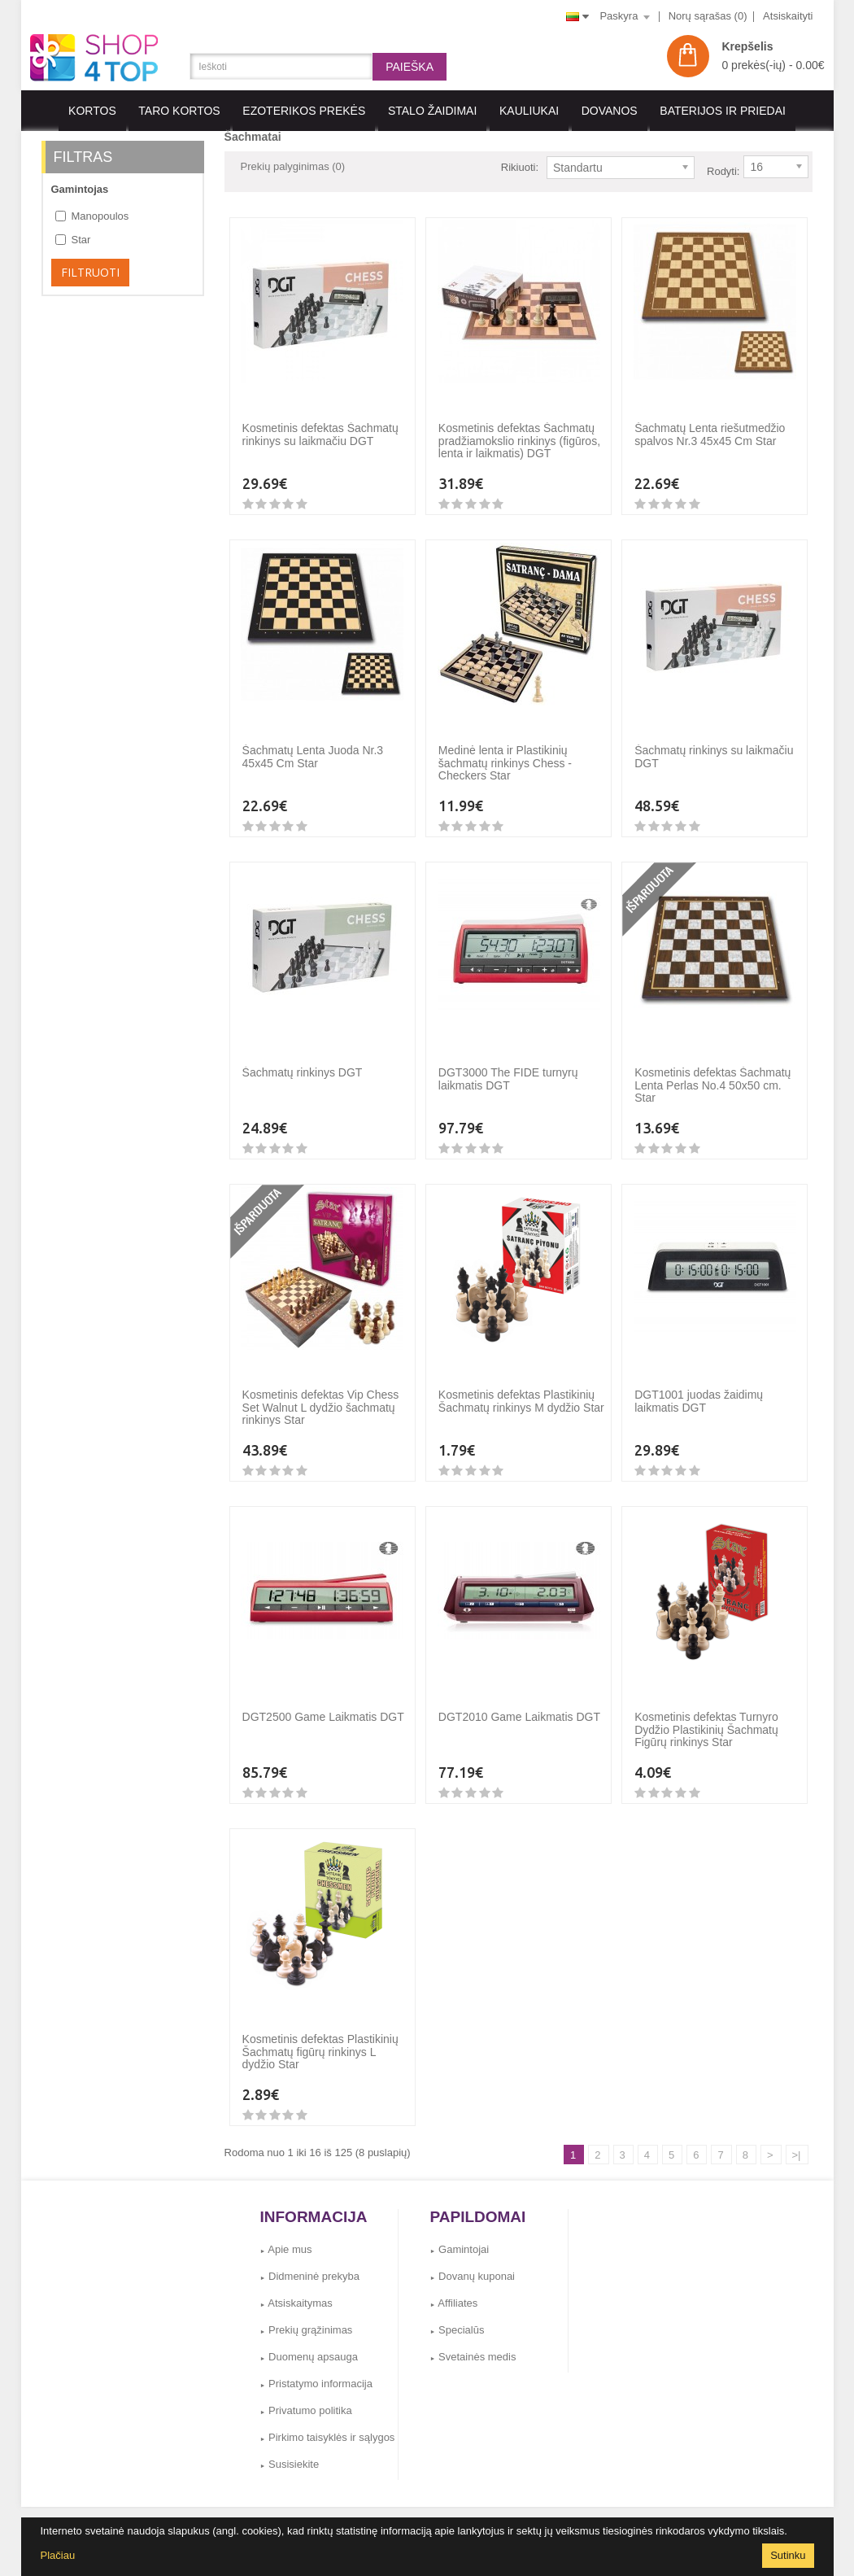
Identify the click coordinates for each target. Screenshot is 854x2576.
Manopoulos (92, 216)
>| (796, 2143)
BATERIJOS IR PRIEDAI (723, 110)
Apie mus (286, 2237)
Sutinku (787, 2555)
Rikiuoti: (519, 167)
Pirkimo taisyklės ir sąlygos (327, 2425)
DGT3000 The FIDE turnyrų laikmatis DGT (508, 1066)
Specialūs (457, 2318)
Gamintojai (460, 2237)
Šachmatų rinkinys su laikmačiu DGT (713, 744)
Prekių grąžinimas (306, 2318)
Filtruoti (90, 272)
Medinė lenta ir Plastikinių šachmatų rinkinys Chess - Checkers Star (505, 750)
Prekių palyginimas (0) (293, 166)
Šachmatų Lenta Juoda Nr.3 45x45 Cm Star (313, 744)
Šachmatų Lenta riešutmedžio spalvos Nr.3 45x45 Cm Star (709, 421)
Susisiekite (290, 2452)
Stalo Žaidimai (432, 110)
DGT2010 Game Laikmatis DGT (519, 1704)
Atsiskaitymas (296, 2291)
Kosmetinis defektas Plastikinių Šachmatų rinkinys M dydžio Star (521, 1388)
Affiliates (454, 2291)
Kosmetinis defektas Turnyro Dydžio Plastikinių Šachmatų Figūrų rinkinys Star (706, 1717)
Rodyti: (723, 167)
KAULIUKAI (529, 110)
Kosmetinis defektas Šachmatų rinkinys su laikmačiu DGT (320, 421)
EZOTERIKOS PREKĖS (303, 110)
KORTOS (92, 110)
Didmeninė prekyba (310, 2264)
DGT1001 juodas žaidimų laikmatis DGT (698, 1388)
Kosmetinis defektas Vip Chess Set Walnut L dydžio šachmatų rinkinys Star (320, 1395)
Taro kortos (179, 110)
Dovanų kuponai (473, 2264)
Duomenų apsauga (309, 2344)
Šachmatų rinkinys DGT (302, 1060)
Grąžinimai (448, 2512)
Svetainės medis (473, 2344)
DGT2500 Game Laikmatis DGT (323, 1704)
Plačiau (58, 2555)
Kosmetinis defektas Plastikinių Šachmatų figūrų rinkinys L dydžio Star (320, 2039)
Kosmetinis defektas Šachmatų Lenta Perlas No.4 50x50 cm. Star (712, 1073)
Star (73, 240)
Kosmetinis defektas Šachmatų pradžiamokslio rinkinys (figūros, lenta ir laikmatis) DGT (519, 428)
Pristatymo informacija (316, 2371)
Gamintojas (80, 189)
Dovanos (610, 110)
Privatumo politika (306, 2398)
